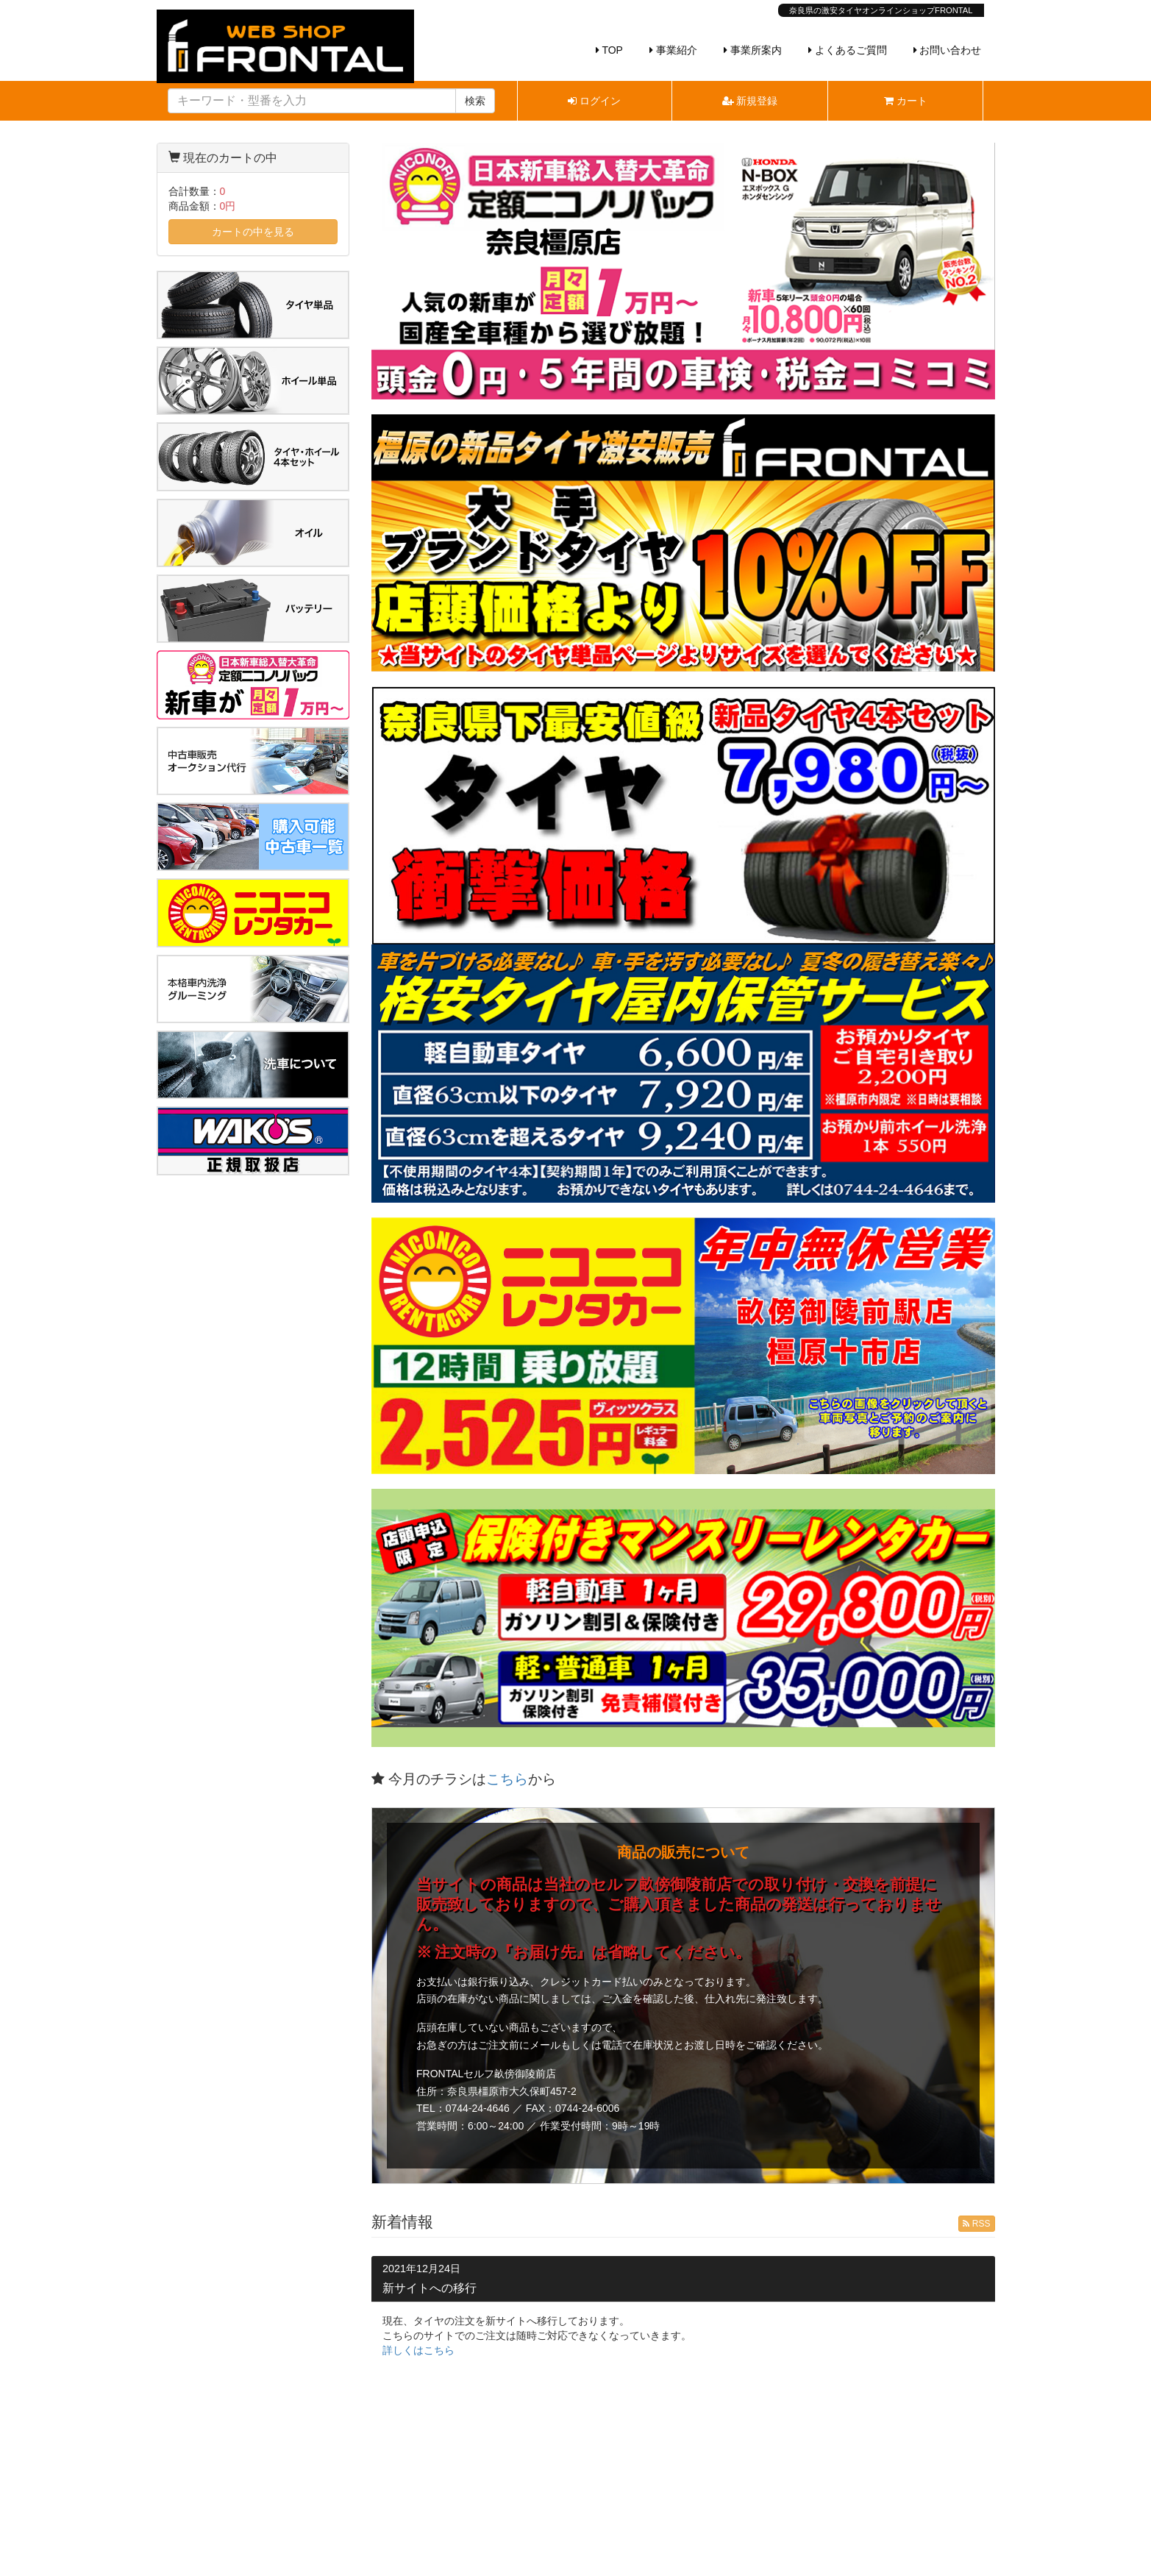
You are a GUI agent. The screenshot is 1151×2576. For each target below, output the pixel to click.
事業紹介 (673, 50)
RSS (976, 2224)
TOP (609, 50)
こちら (507, 1779)
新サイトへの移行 (429, 2288)
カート (905, 101)
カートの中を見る (253, 232)
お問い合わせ (947, 50)
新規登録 (750, 101)
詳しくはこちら (418, 2350)
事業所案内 (753, 50)
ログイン (594, 101)
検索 (475, 101)
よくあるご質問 (847, 50)
